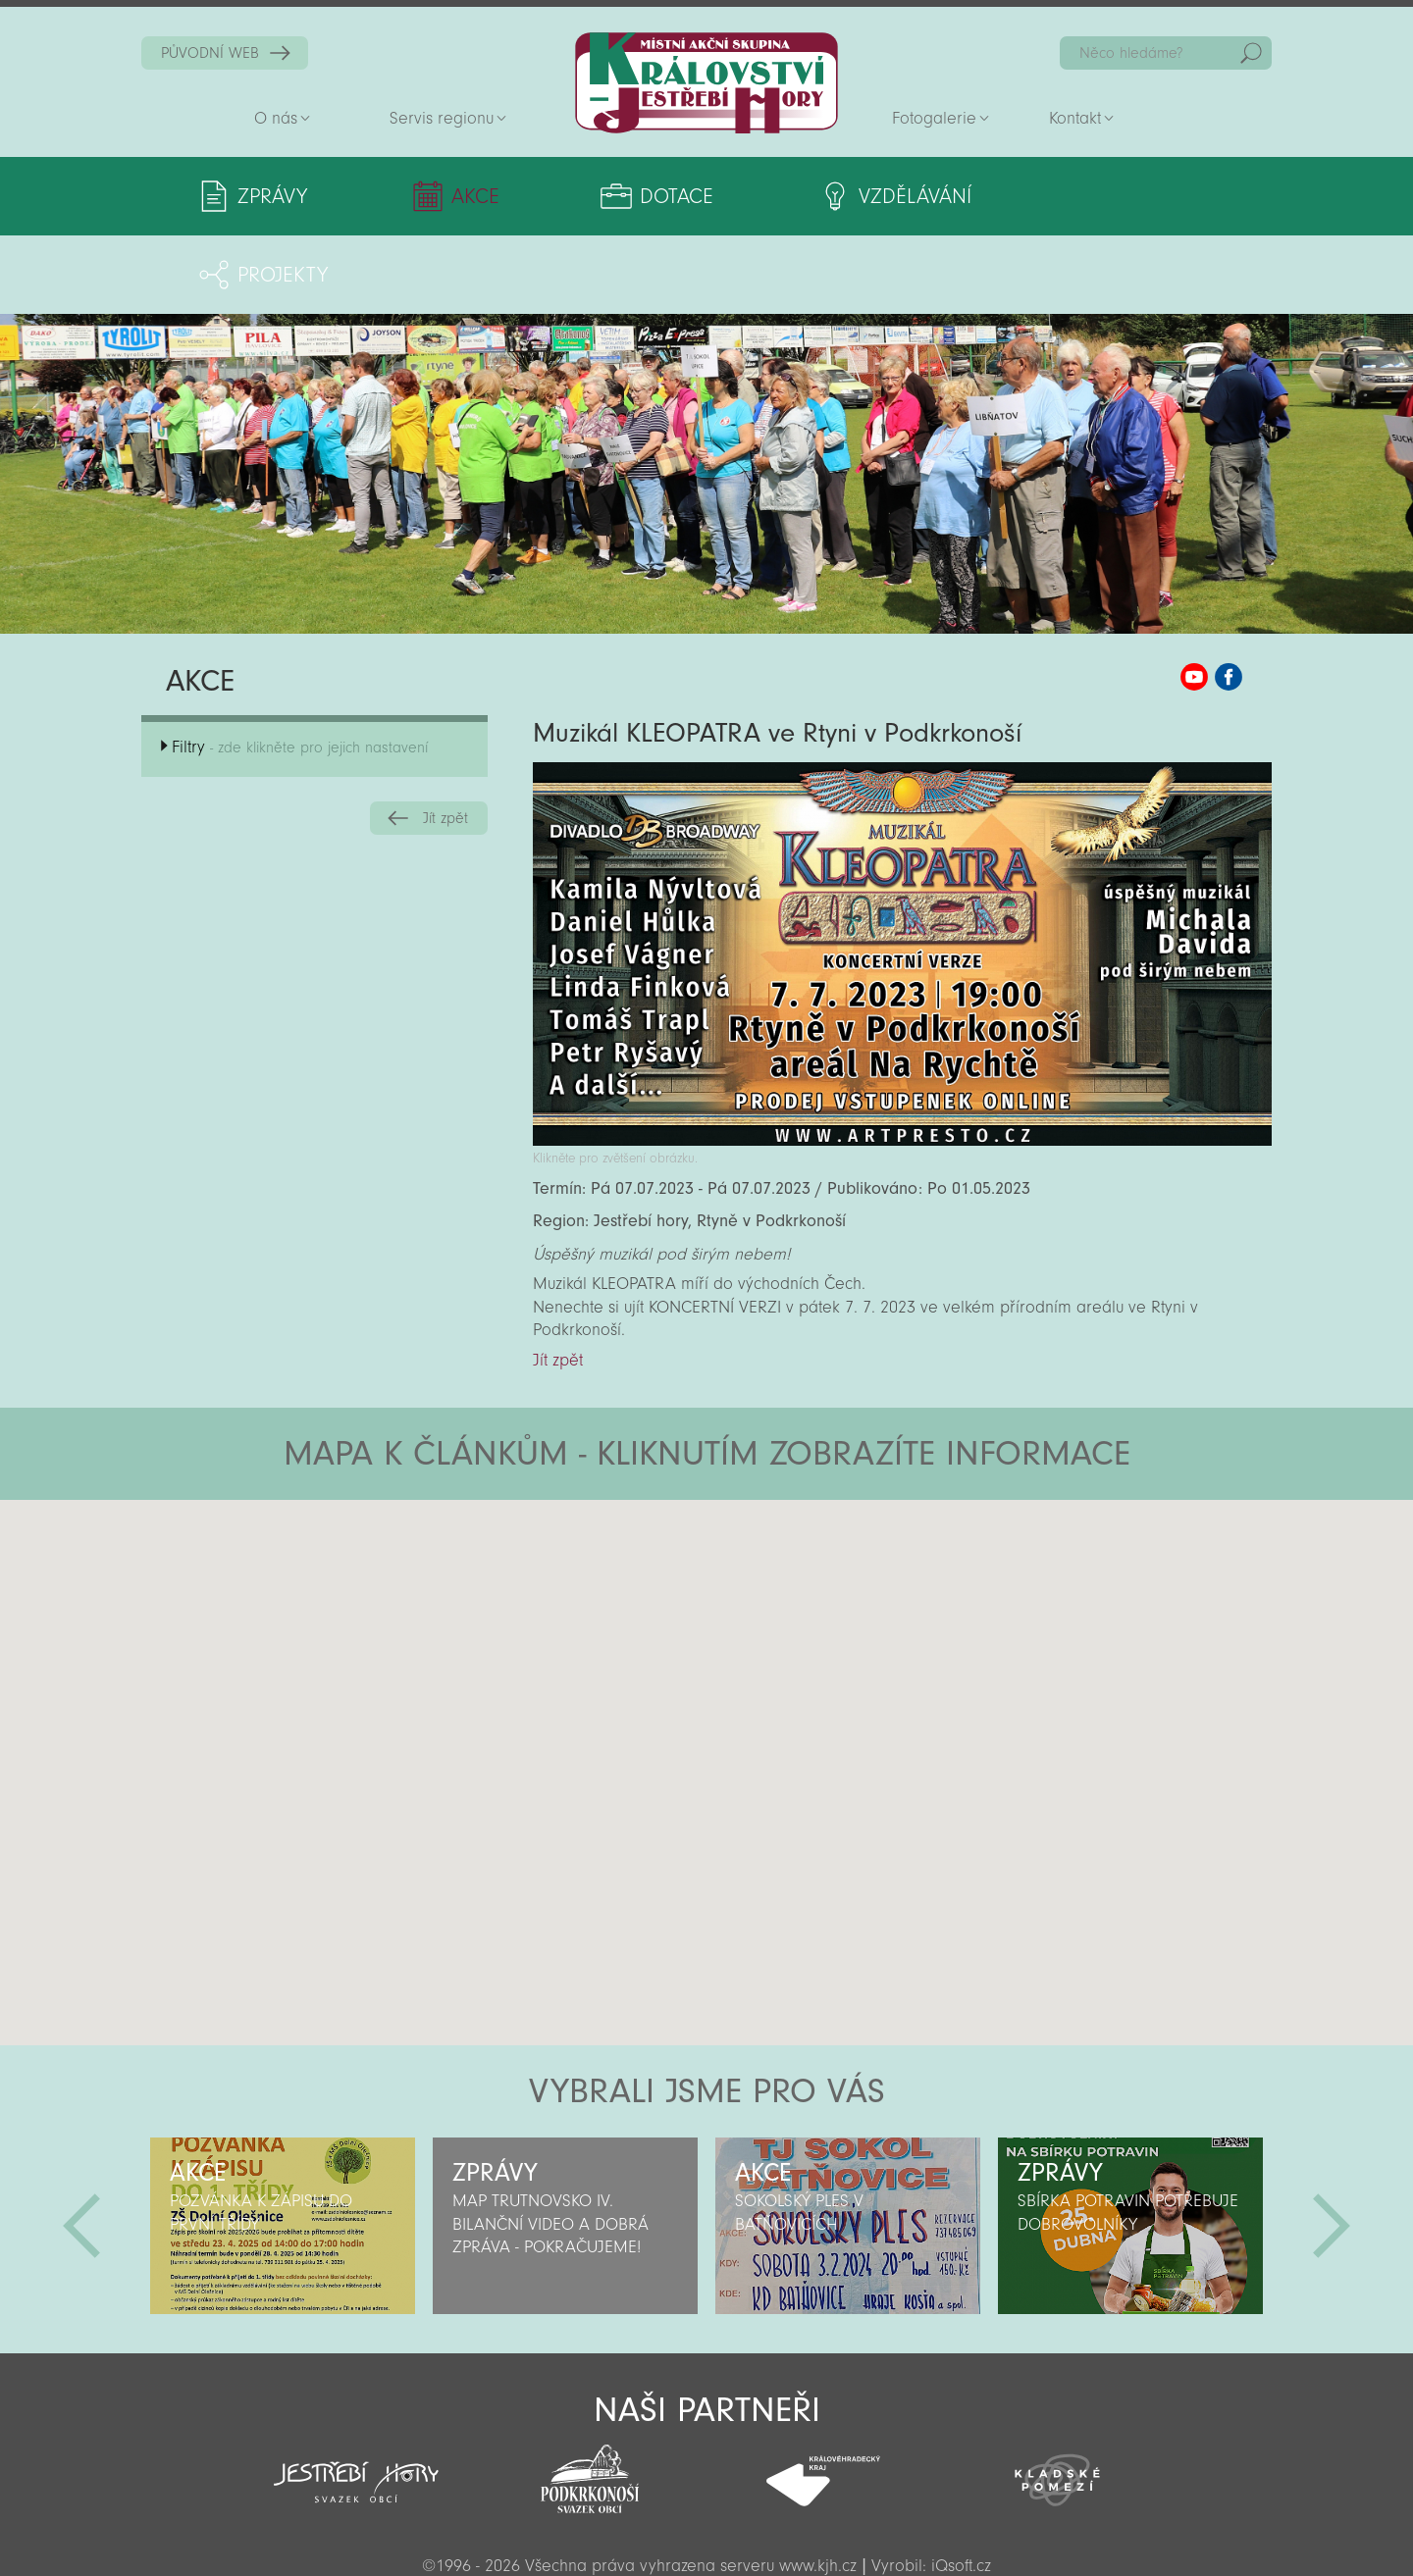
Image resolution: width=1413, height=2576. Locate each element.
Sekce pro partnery (704, 2533)
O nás (275, 118)
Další (1331, 2147)
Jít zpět (445, 739)
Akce (460, 196)
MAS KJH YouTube (1194, 598)
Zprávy (272, 196)
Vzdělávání (867, 196)
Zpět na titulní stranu (706, 82)
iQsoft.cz (961, 2487)
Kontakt (1075, 118)
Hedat (1251, 53)
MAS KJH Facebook (1228, 598)
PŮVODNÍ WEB (210, 53)
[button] (761, 1539)
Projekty (1086, 196)
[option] (282, 2147)
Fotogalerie (934, 118)
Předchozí (81, 2147)
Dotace (645, 196)
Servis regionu (442, 118)
